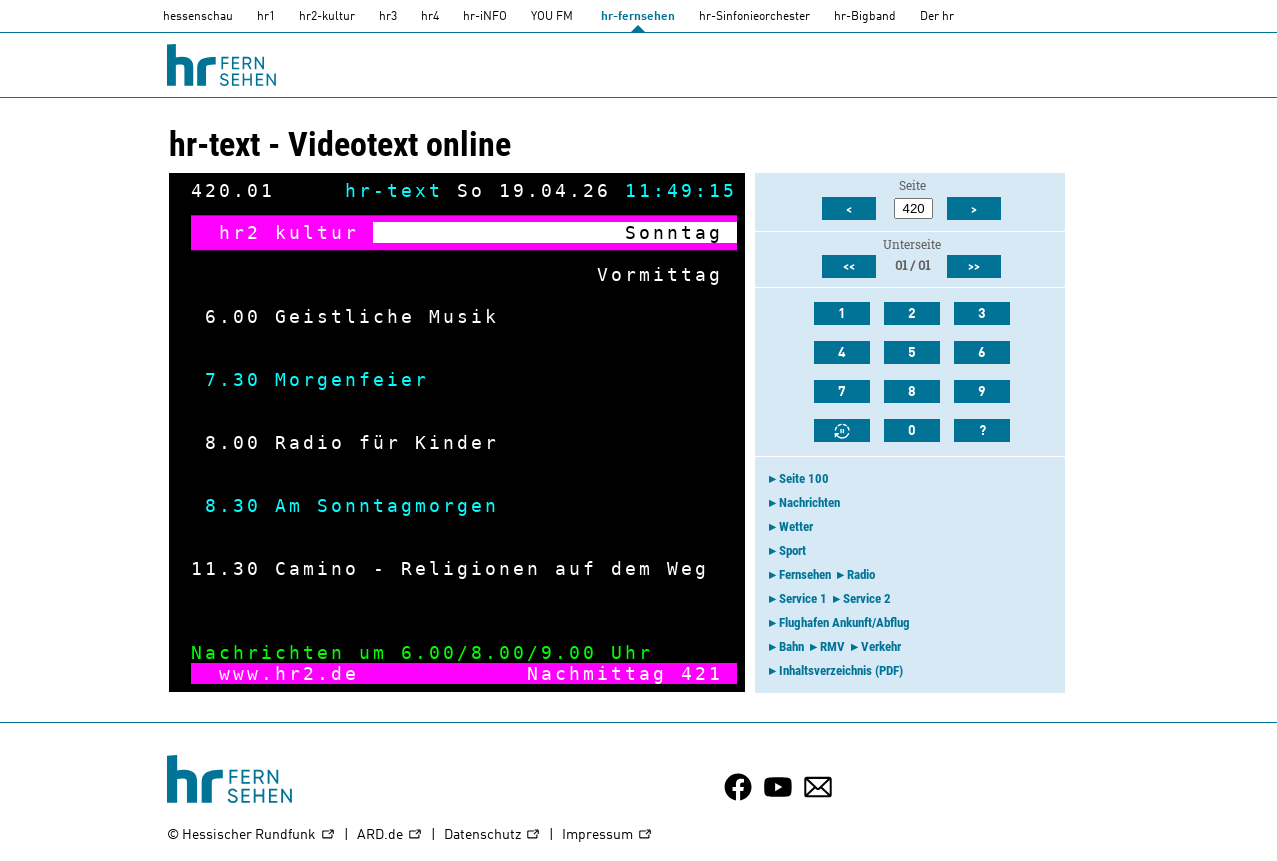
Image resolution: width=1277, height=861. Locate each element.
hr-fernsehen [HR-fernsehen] (638, 17)
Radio (861, 574)
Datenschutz (492, 835)
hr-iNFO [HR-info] (485, 17)
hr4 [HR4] (430, 17)
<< (849, 267)
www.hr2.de (289, 673)
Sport (792, 550)
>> (974, 267)
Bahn (791, 646)
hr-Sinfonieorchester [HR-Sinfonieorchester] (754, 17)
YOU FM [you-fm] (552, 17)
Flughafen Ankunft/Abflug (844, 622)
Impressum (607, 835)
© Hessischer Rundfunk (251, 835)
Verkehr (881, 646)
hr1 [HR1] (266, 17)
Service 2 (867, 598)
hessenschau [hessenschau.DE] (198, 17)
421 (702, 673)
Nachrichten (809, 502)
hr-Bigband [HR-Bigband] (865, 17)
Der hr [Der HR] (937, 17)
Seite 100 (804, 478)
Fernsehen (805, 574)
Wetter (796, 526)
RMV (832, 646)
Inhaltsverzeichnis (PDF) (841, 670)
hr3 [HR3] (388, 17)
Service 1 (803, 598)
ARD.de (390, 835)
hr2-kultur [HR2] (327, 17)
